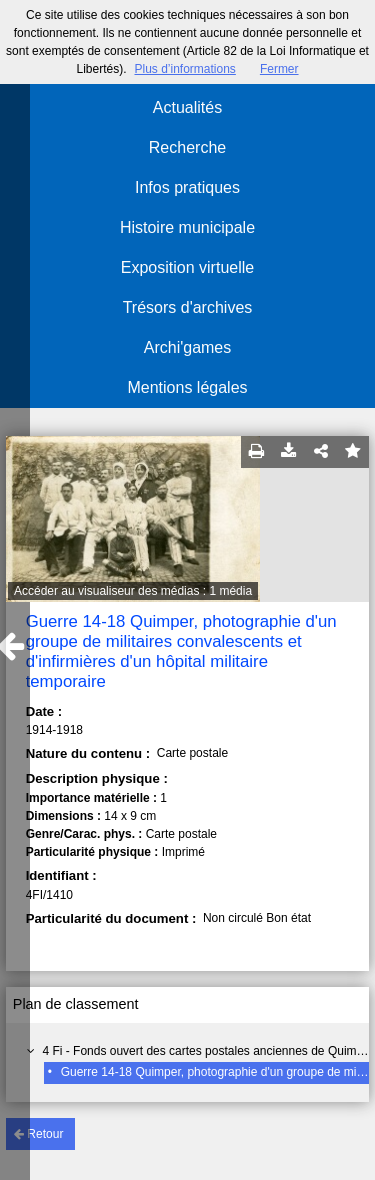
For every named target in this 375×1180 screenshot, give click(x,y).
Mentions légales (187, 387)
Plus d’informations (184, 69)
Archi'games (188, 347)
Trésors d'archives (188, 307)
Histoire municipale (187, 227)
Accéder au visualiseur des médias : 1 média (133, 591)
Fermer (279, 69)
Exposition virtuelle (187, 267)
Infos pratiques (187, 187)
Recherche (187, 147)
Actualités (187, 107)
